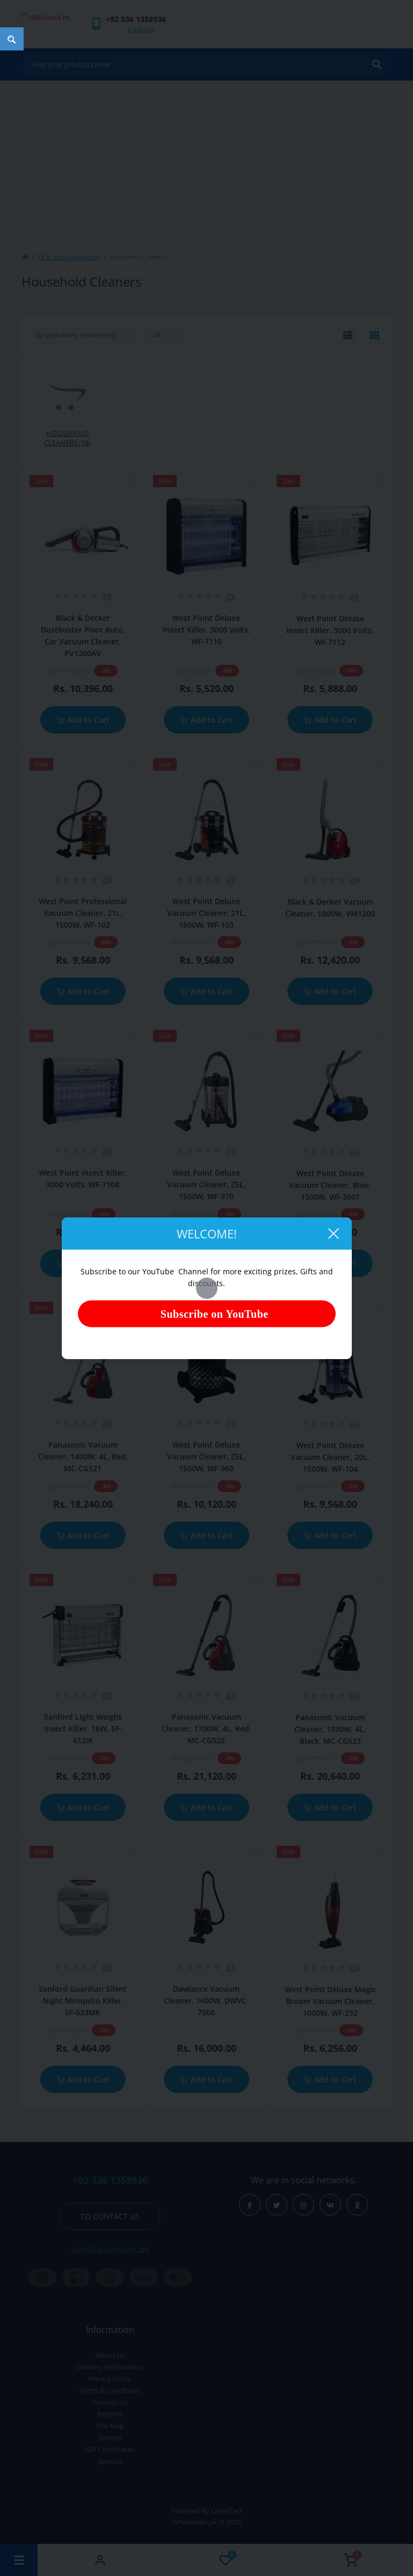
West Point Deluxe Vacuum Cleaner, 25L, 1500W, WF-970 (206, 1184)
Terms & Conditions (109, 2390)
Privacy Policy (110, 2378)
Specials (109, 2461)
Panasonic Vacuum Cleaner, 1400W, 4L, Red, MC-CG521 (83, 1456)
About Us (110, 2355)
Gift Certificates (109, 2449)
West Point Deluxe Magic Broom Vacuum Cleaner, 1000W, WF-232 (330, 2001)
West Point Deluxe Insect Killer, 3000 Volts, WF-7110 (206, 630)
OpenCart (226, 2510)
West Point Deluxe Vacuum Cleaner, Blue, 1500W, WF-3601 (330, 1185)
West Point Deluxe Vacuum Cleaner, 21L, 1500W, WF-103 (206, 913)
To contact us (110, 2216)
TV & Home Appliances (69, 257)
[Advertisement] (206, 161)
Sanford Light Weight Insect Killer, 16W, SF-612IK (83, 1728)
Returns (109, 2414)
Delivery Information (110, 2367)
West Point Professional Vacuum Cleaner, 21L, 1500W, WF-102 (83, 913)
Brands (110, 2437)
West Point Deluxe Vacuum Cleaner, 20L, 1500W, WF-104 (330, 1457)
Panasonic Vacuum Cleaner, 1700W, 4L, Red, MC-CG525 (206, 1728)
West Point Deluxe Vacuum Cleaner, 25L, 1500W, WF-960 (206, 1456)
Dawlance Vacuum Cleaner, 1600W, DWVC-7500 (206, 2000)
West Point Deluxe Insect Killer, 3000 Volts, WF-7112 (330, 630)
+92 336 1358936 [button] (110, 2180)
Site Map (110, 2426)
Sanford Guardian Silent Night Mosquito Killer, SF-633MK (83, 2000)
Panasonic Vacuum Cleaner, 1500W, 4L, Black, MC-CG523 (330, 1729)
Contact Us (109, 2402)
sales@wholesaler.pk (110, 2249)
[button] (135, 19)
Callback (141, 29)
